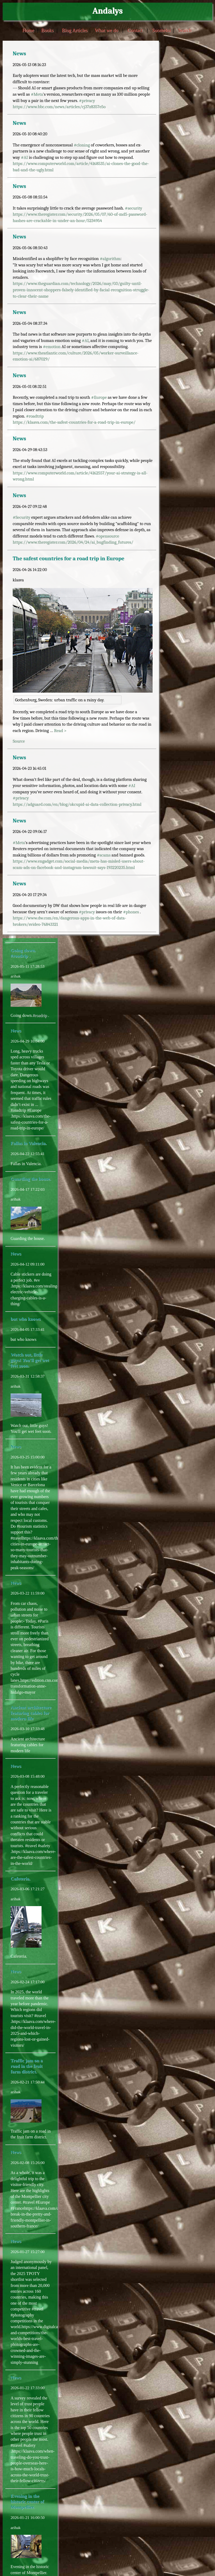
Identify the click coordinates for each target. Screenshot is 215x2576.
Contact (135, 30)
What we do (106, 30)
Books (47, 30)
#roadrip (40, 1015)
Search (184, 30)
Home (28, 30)
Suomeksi (161, 30)
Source (19, 741)
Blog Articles (75, 30)
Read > (60, 730)
